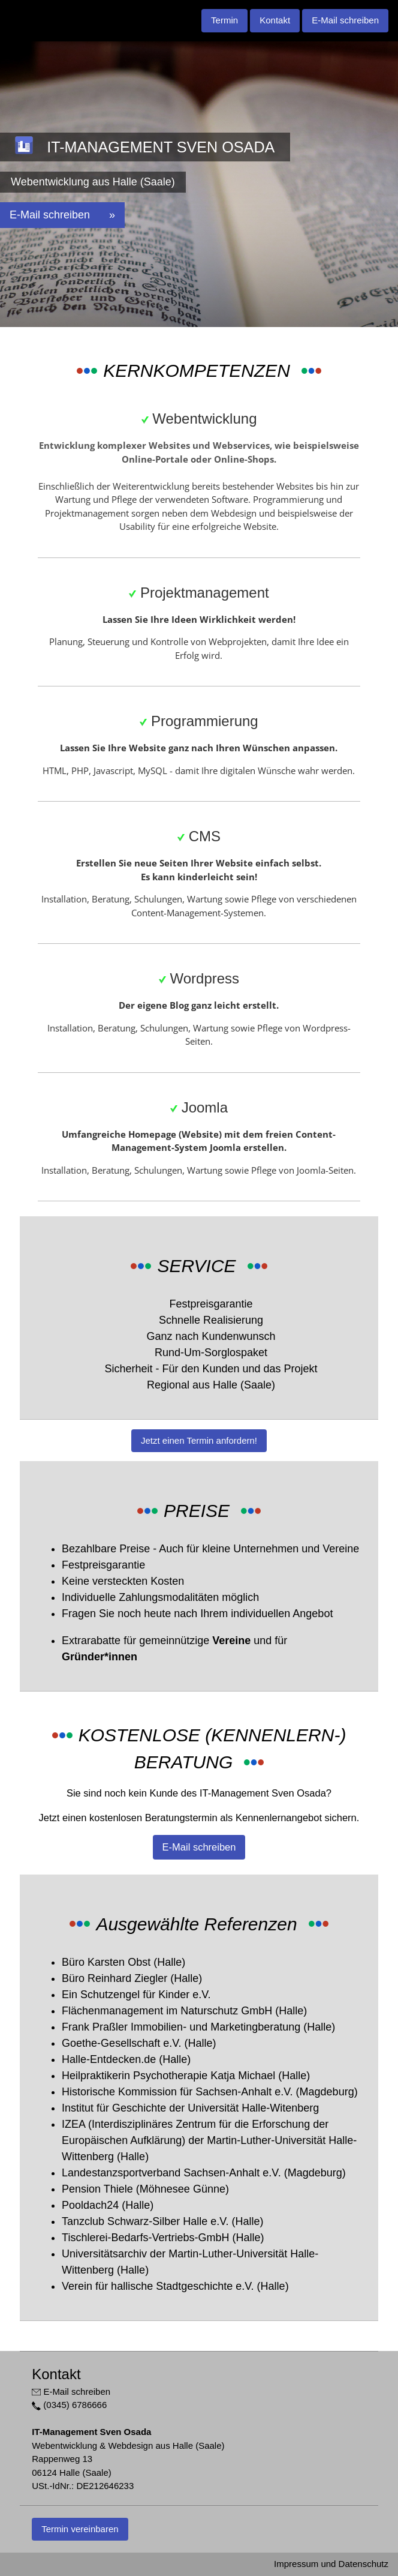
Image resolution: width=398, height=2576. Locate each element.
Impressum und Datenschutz (331, 2564)
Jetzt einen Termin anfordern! (199, 1440)
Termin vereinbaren (79, 2529)
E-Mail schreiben (345, 20)
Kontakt (275, 20)
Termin (224, 20)
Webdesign (234, 513)
